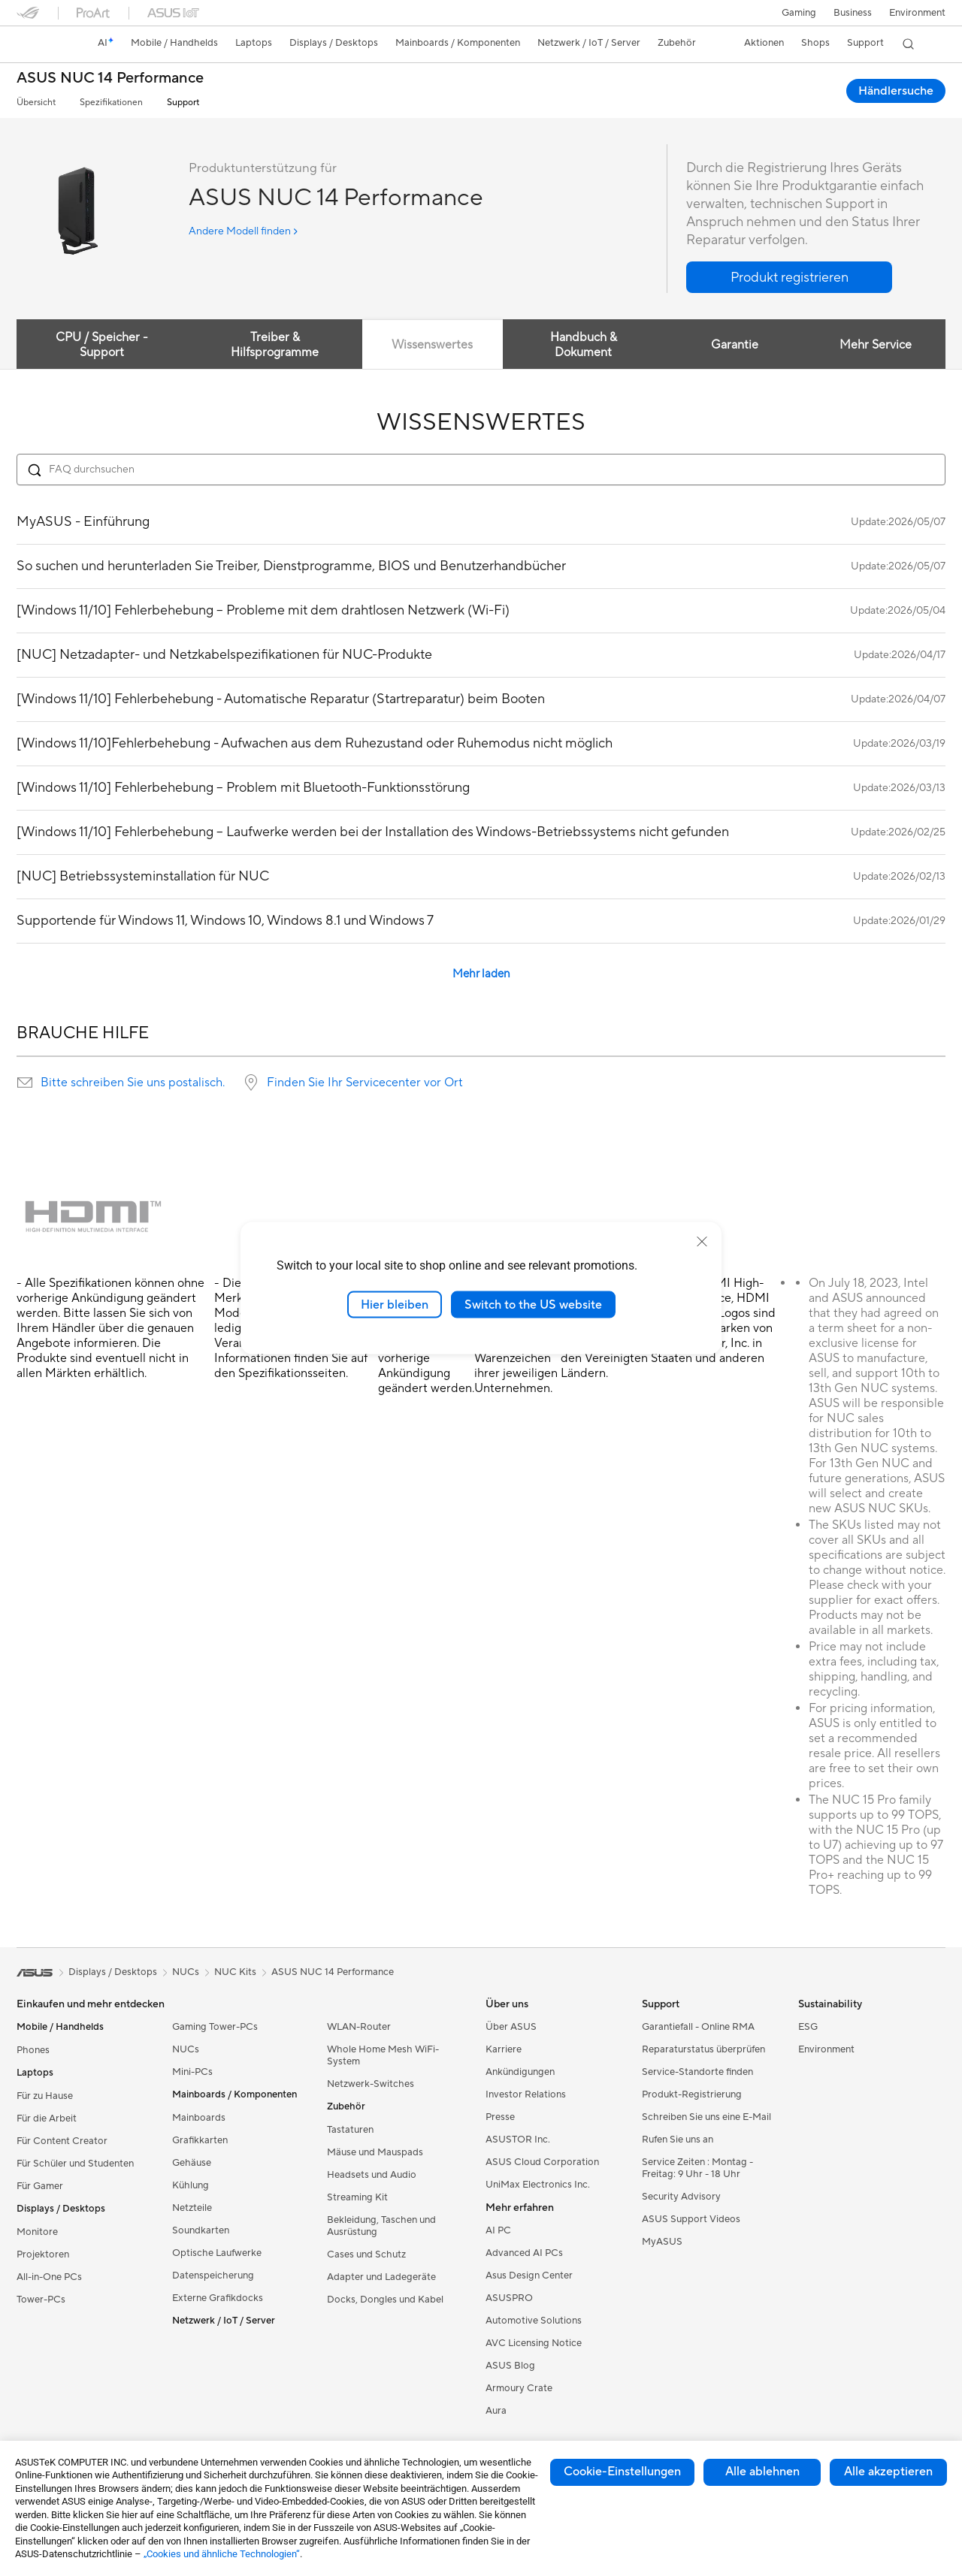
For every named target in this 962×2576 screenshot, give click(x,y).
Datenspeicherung (213, 2275)
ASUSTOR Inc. (518, 2140)
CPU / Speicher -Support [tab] (102, 345)
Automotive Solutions (534, 2321)
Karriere (504, 2049)
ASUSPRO (509, 2298)
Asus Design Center (529, 2275)
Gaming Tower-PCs (215, 2027)
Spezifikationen (111, 102)
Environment (917, 13)
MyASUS (662, 2242)
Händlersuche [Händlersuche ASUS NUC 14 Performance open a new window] (895, 90)
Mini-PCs (192, 2072)
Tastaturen (350, 2130)
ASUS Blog (510, 2366)
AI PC (498, 2230)
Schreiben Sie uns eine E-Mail (706, 2117)
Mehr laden (481, 974)
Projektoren (43, 2254)
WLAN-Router (359, 2027)
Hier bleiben (394, 1304)
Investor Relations (526, 2094)
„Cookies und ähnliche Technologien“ (222, 2553)
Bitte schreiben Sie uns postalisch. (133, 1082)
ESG (808, 2027)
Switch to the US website (533, 1304)
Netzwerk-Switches (370, 2084)
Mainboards (198, 2118)
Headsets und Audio (371, 2175)
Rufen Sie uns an (677, 2140)
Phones (33, 2050)
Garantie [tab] (734, 344)
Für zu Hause (45, 2096)
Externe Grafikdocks (217, 2298)
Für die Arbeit (47, 2118)
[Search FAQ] (481, 469)
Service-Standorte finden (697, 2072)
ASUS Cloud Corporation (542, 2162)
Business (852, 13)
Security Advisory (681, 2197)
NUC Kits (235, 1972)
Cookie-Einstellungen (622, 2471)
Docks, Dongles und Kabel (385, 2300)
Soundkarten (200, 2230)
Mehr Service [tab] (875, 344)
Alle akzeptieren (888, 2471)
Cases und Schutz (366, 2254)
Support (183, 102)
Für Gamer (40, 2186)
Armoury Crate (519, 2388)
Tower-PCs (41, 2300)
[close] (702, 1241)
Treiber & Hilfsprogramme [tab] (273, 345)
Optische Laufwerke (217, 2253)
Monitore (37, 2232)
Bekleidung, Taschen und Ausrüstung (381, 2226)
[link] (42, 44)
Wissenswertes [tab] (430, 344)
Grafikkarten (200, 2140)
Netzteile (192, 2208)
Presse (500, 2117)
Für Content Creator (62, 2141)
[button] (797, 13)
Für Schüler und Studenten (75, 2164)
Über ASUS (511, 2027)
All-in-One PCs (49, 2277)
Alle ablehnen (762, 2471)
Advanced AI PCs (524, 2253)
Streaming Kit (357, 2197)
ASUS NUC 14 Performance (110, 78)
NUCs (185, 2049)
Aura (496, 2411)
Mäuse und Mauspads (375, 2152)
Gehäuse (191, 2163)
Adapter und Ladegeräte (381, 2277)
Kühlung (190, 2185)
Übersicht (36, 102)
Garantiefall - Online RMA (698, 2027)
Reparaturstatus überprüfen (703, 2049)
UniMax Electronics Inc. (538, 2185)
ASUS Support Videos (691, 2219)
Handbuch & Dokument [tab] (582, 345)
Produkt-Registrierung (692, 2094)
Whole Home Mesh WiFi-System (383, 2055)
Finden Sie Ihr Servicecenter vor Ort (365, 1082)
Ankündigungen (520, 2072)
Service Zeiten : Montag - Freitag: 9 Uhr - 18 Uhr (697, 2168)
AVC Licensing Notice (534, 2343)
